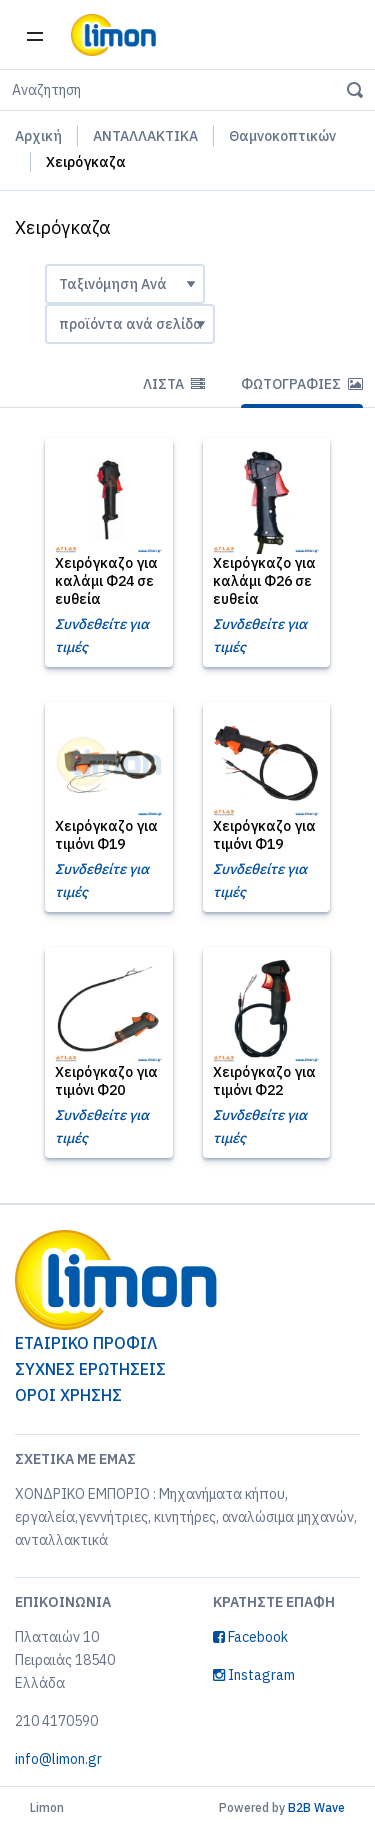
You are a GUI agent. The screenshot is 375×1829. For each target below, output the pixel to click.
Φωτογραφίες (302, 384)
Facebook (250, 1637)
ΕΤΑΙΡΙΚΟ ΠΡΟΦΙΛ (86, 1343)
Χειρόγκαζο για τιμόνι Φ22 (264, 1081)
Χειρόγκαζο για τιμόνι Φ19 (106, 835)
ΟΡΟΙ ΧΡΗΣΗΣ (68, 1395)
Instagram (254, 1675)
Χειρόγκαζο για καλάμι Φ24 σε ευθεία (106, 581)
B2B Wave (316, 1807)
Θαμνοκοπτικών (282, 136)
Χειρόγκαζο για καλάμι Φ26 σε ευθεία (264, 581)
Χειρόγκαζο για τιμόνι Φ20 (106, 1081)
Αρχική (38, 136)
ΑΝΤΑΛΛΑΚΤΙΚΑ (145, 136)
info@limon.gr (58, 1759)
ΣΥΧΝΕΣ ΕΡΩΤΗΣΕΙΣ (90, 1369)
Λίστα (174, 384)
